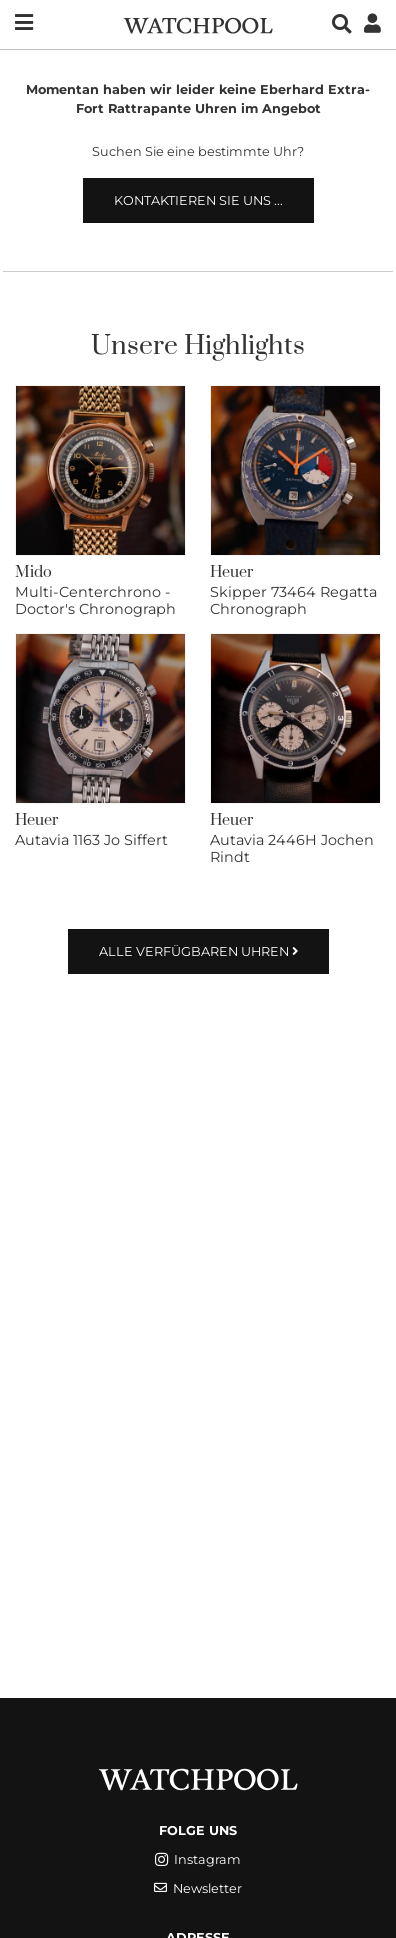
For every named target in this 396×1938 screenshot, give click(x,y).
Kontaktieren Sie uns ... (198, 200)
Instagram (198, 1859)
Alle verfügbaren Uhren (198, 951)
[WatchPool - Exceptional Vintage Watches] (198, 23)
